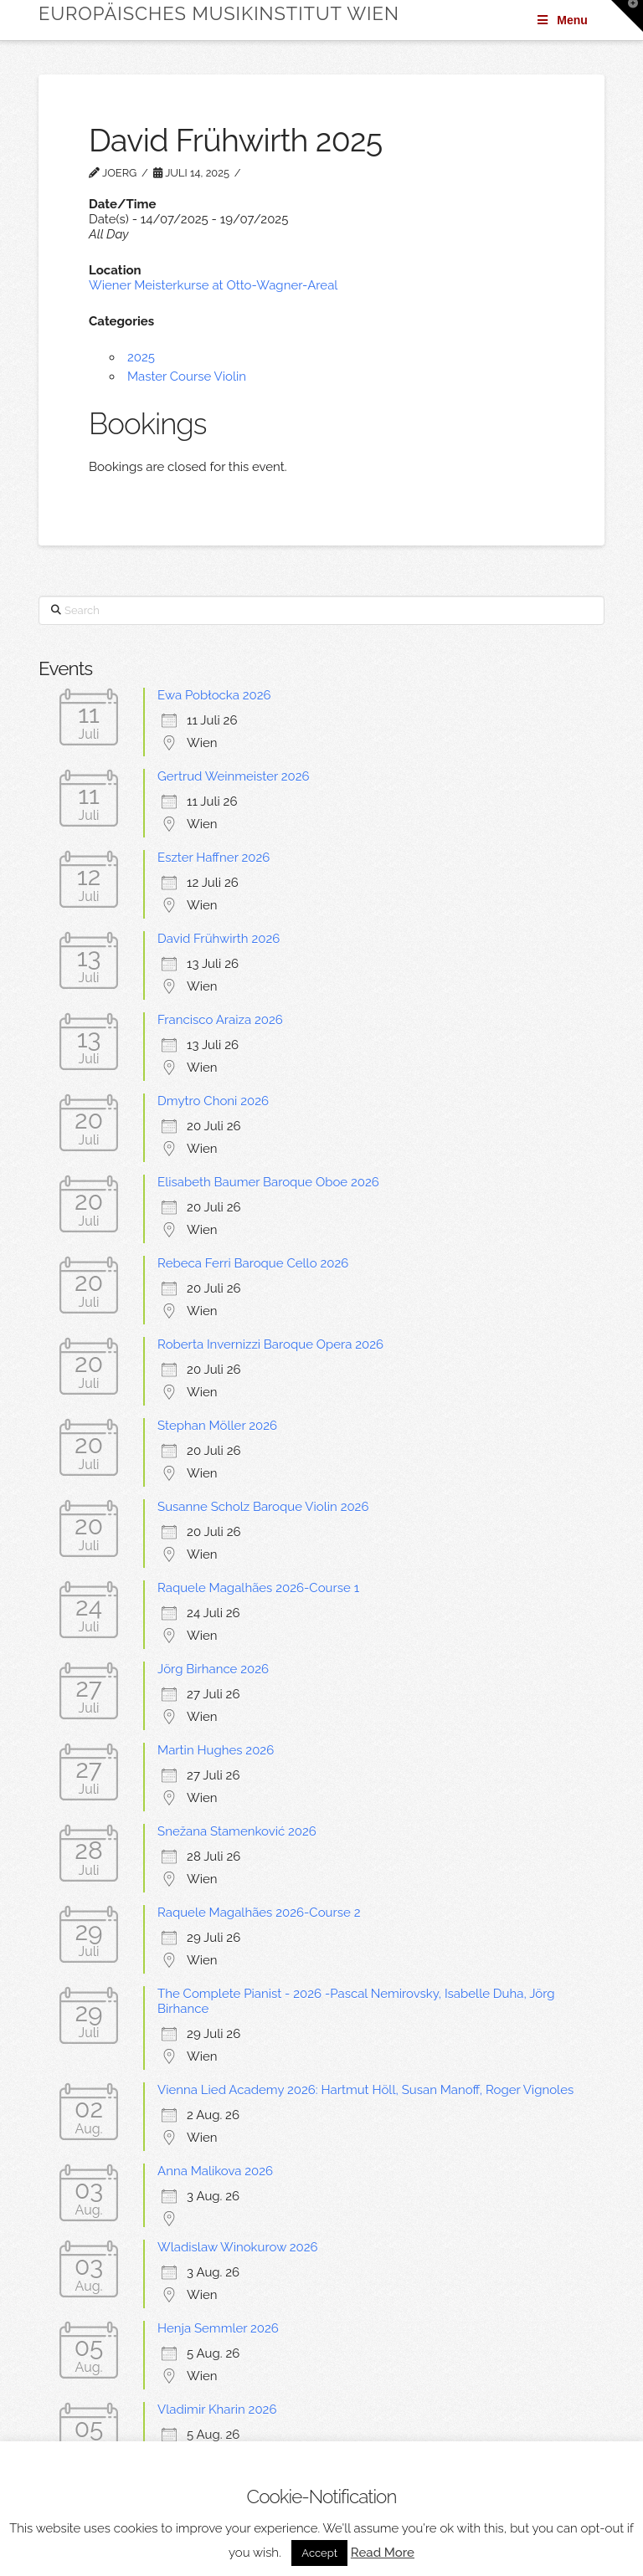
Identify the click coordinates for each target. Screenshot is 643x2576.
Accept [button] (319, 2553)
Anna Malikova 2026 (215, 2171)
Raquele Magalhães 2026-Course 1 (258, 1587)
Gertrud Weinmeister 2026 (233, 776)
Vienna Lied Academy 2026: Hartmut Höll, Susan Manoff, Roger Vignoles (365, 2089)
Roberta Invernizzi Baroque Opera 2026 (270, 1344)
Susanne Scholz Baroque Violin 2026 (262, 1506)
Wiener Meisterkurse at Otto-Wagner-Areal (213, 285)
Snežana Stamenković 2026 (236, 1831)
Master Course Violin (186, 376)
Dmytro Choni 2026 (213, 1101)
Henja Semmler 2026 (218, 2328)
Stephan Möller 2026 (217, 1425)
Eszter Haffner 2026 (213, 857)
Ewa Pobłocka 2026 (214, 695)
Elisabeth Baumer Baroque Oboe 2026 (268, 1182)
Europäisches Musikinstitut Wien (219, 13)
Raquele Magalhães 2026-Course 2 (258, 1912)
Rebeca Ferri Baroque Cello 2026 (252, 1263)
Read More (382, 2552)
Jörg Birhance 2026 (213, 1669)
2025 (141, 357)
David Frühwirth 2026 (218, 938)
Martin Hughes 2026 (215, 1750)
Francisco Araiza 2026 (220, 1019)
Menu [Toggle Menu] (561, 20)
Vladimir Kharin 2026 (216, 2409)
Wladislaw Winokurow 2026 (237, 2247)
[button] (627, 16)
